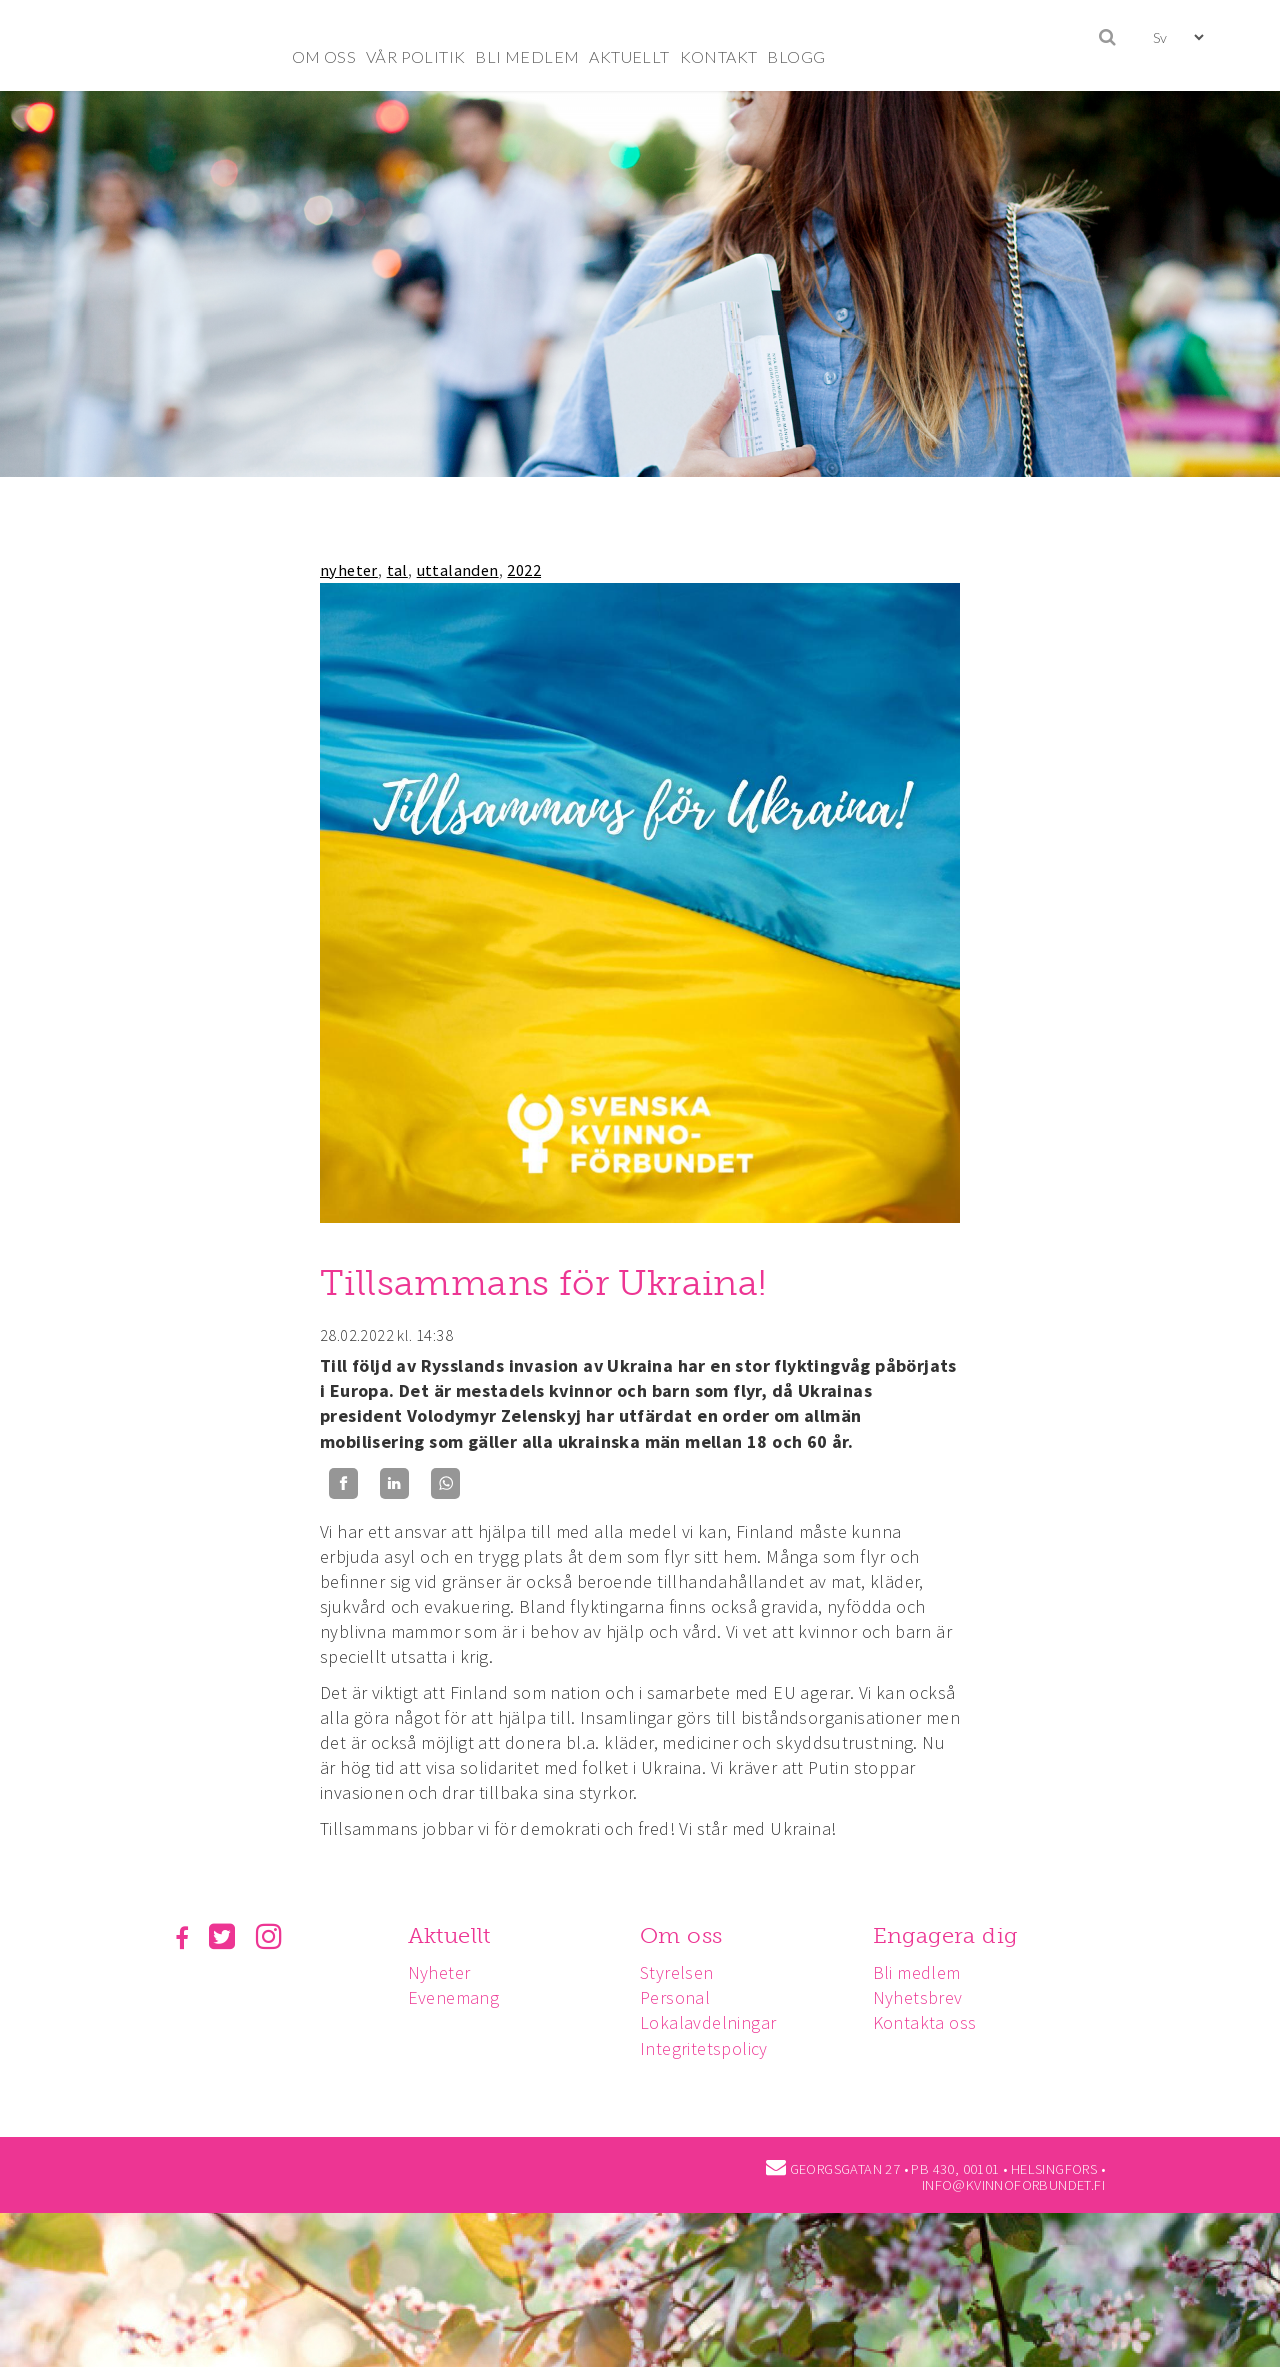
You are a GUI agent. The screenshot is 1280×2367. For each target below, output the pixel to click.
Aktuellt (452, 1935)
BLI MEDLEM (527, 56)
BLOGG (796, 56)
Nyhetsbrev (927, 1997)
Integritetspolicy (710, 2048)
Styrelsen (683, 1972)
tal (397, 570)
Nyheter (442, 1972)
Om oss (687, 1935)
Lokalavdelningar (714, 2022)
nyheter (349, 570)
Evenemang (457, 1997)
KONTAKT (719, 56)
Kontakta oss (934, 2022)
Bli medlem (926, 1972)
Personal (681, 1997)
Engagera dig (954, 1935)
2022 (524, 570)
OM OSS (324, 56)
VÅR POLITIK (415, 56)
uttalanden (458, 570)
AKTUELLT (629, 56)
